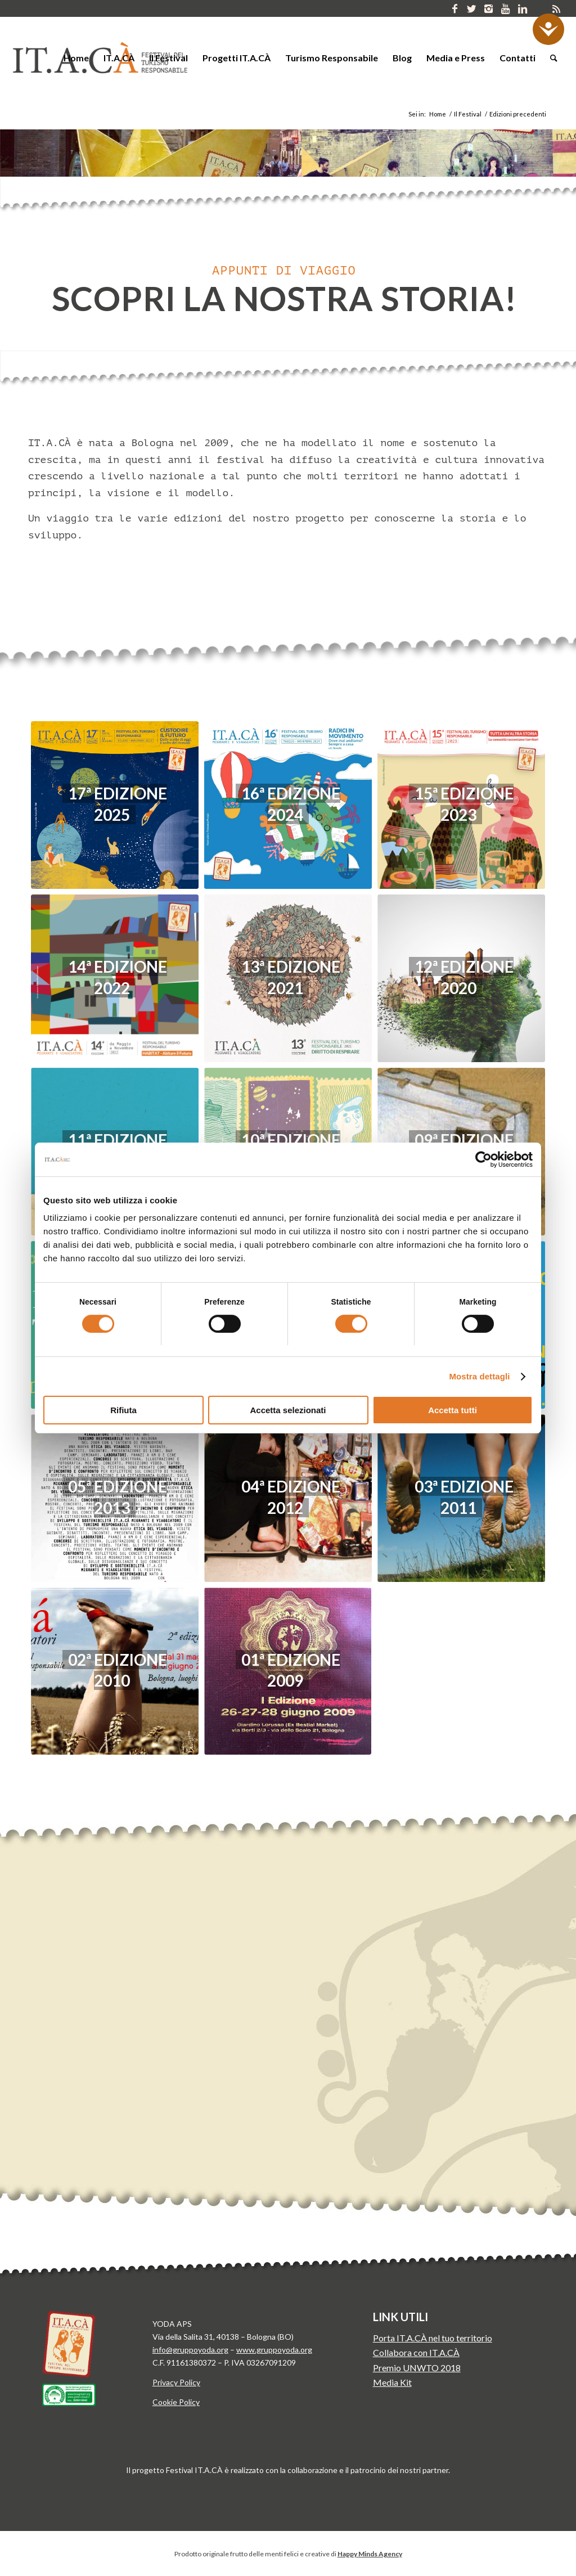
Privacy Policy (176, 2382)
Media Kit (392, 2382)
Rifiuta (123, 1410)
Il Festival (468, 114)
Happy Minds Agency (370, 2554)
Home (437, 114)
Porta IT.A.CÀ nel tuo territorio (432, 2337)
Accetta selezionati (288, 1410)
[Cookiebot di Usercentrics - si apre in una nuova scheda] (483, 1159)
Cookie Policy (176, 2402)
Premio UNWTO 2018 (417, 2367)
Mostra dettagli (479, 1376)
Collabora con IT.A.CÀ (416, 2352)
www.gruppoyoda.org (274, 2349)
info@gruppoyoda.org (190, 2349)
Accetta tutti (452, 1410)
